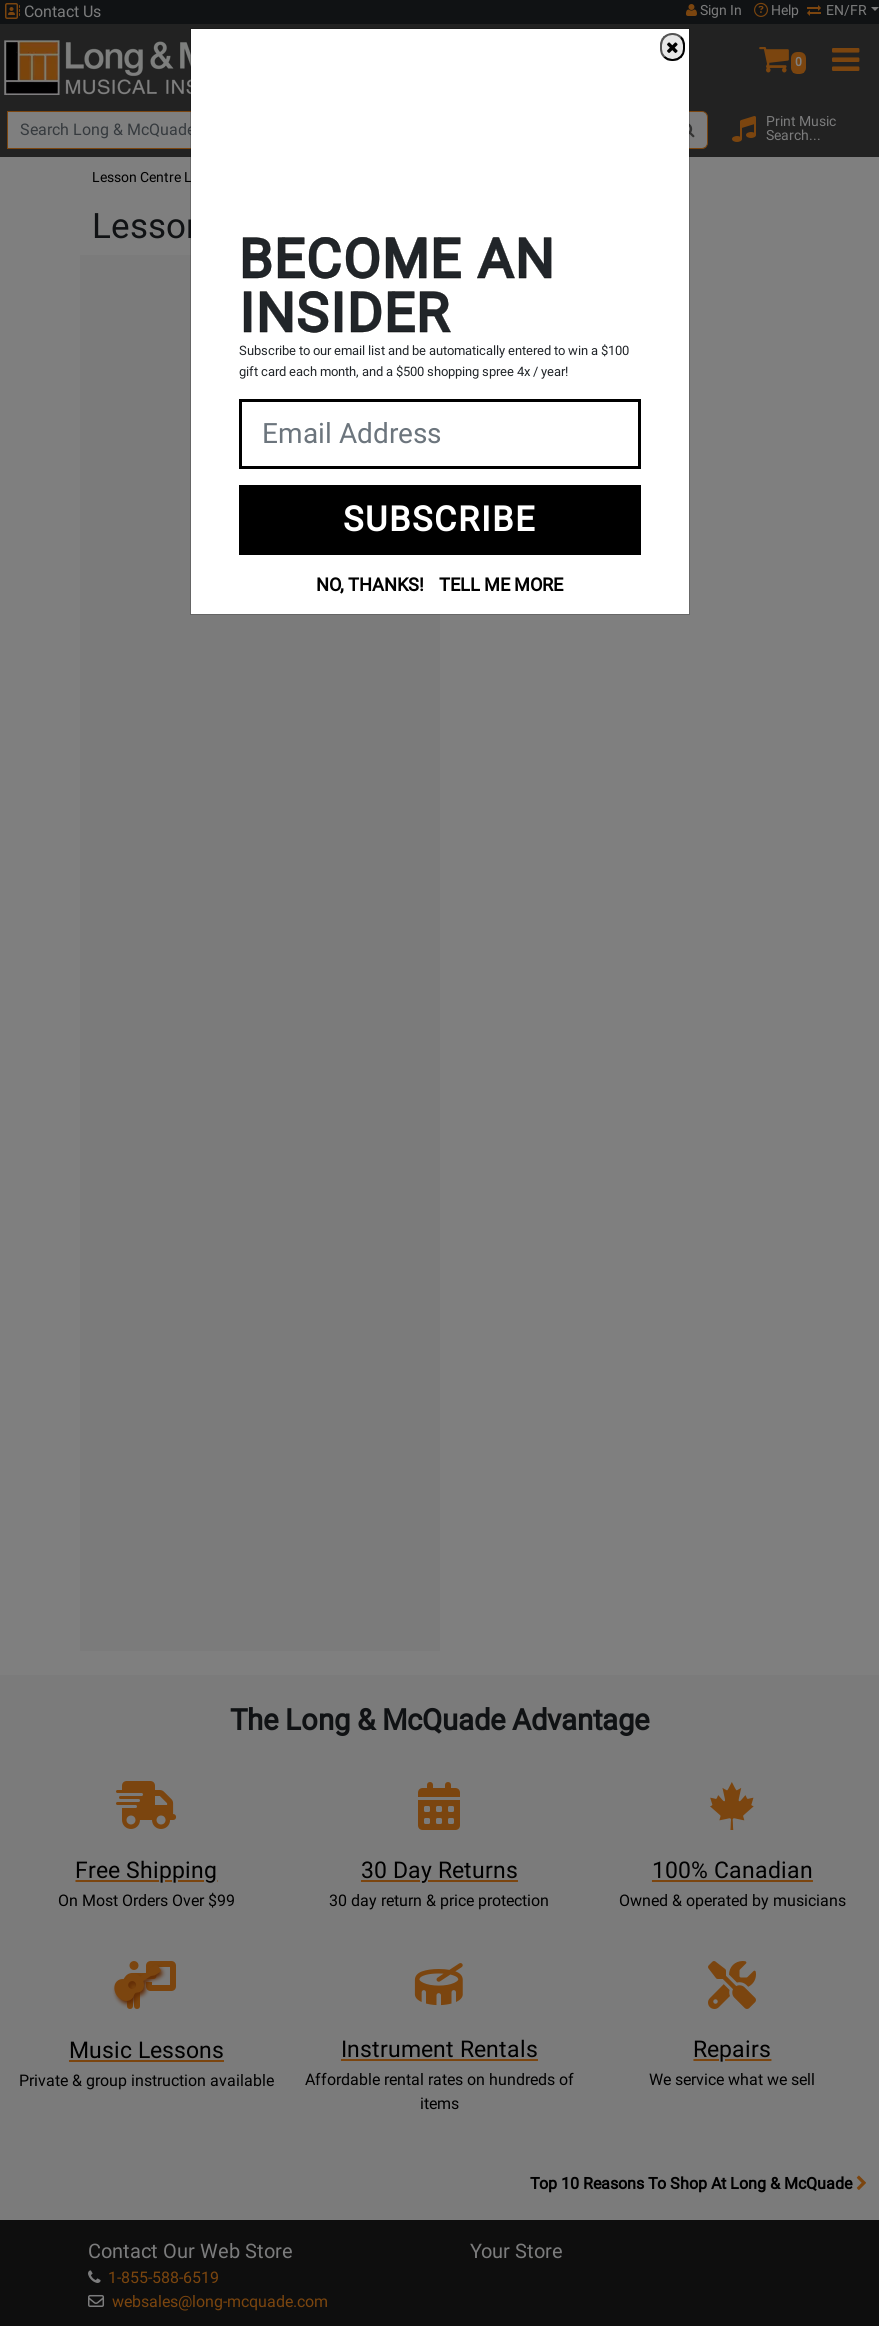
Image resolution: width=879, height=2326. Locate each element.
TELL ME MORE (501, 584)
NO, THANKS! (370, 584)
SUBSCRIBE (439, 519)
